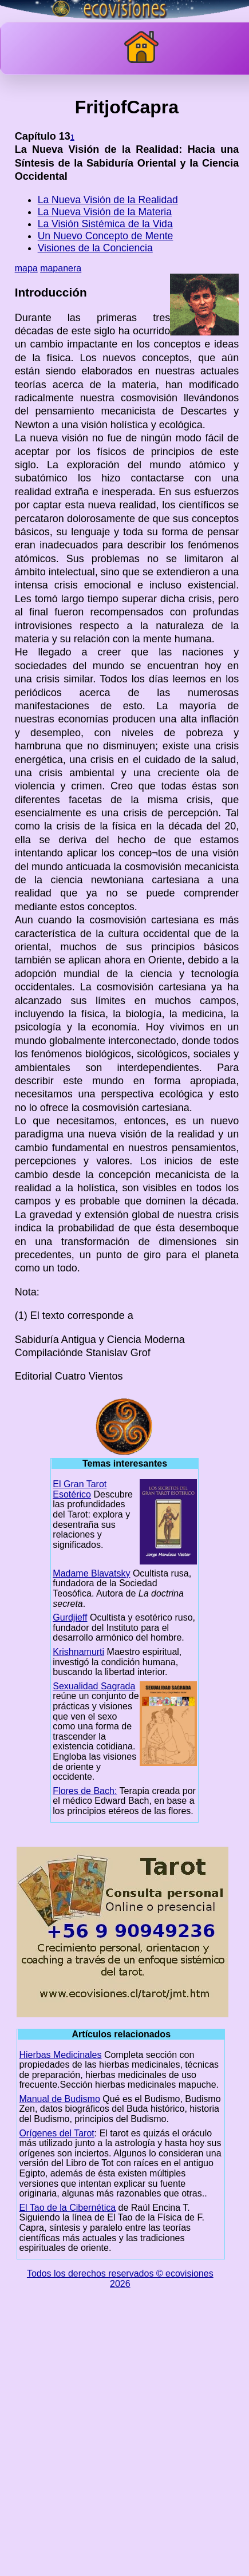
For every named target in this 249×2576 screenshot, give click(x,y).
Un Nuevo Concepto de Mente (105, 236)
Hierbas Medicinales (60, 2055)
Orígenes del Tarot (56, 2133)
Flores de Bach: (85, 1791)
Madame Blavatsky (91, 1573)
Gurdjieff (70, 1617)
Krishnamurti (78, 1652)
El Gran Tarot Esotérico (79, 1489)
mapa (26, 268)
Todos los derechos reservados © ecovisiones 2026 (120, 2279)
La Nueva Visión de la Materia (105, 212)
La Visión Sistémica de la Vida (105, 224)
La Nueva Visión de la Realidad (108, 200)
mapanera (60, 268)
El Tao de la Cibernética (67, 2207)
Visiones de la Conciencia (95, 248)
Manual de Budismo (59, 2099)
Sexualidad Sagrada (94, 1686)
